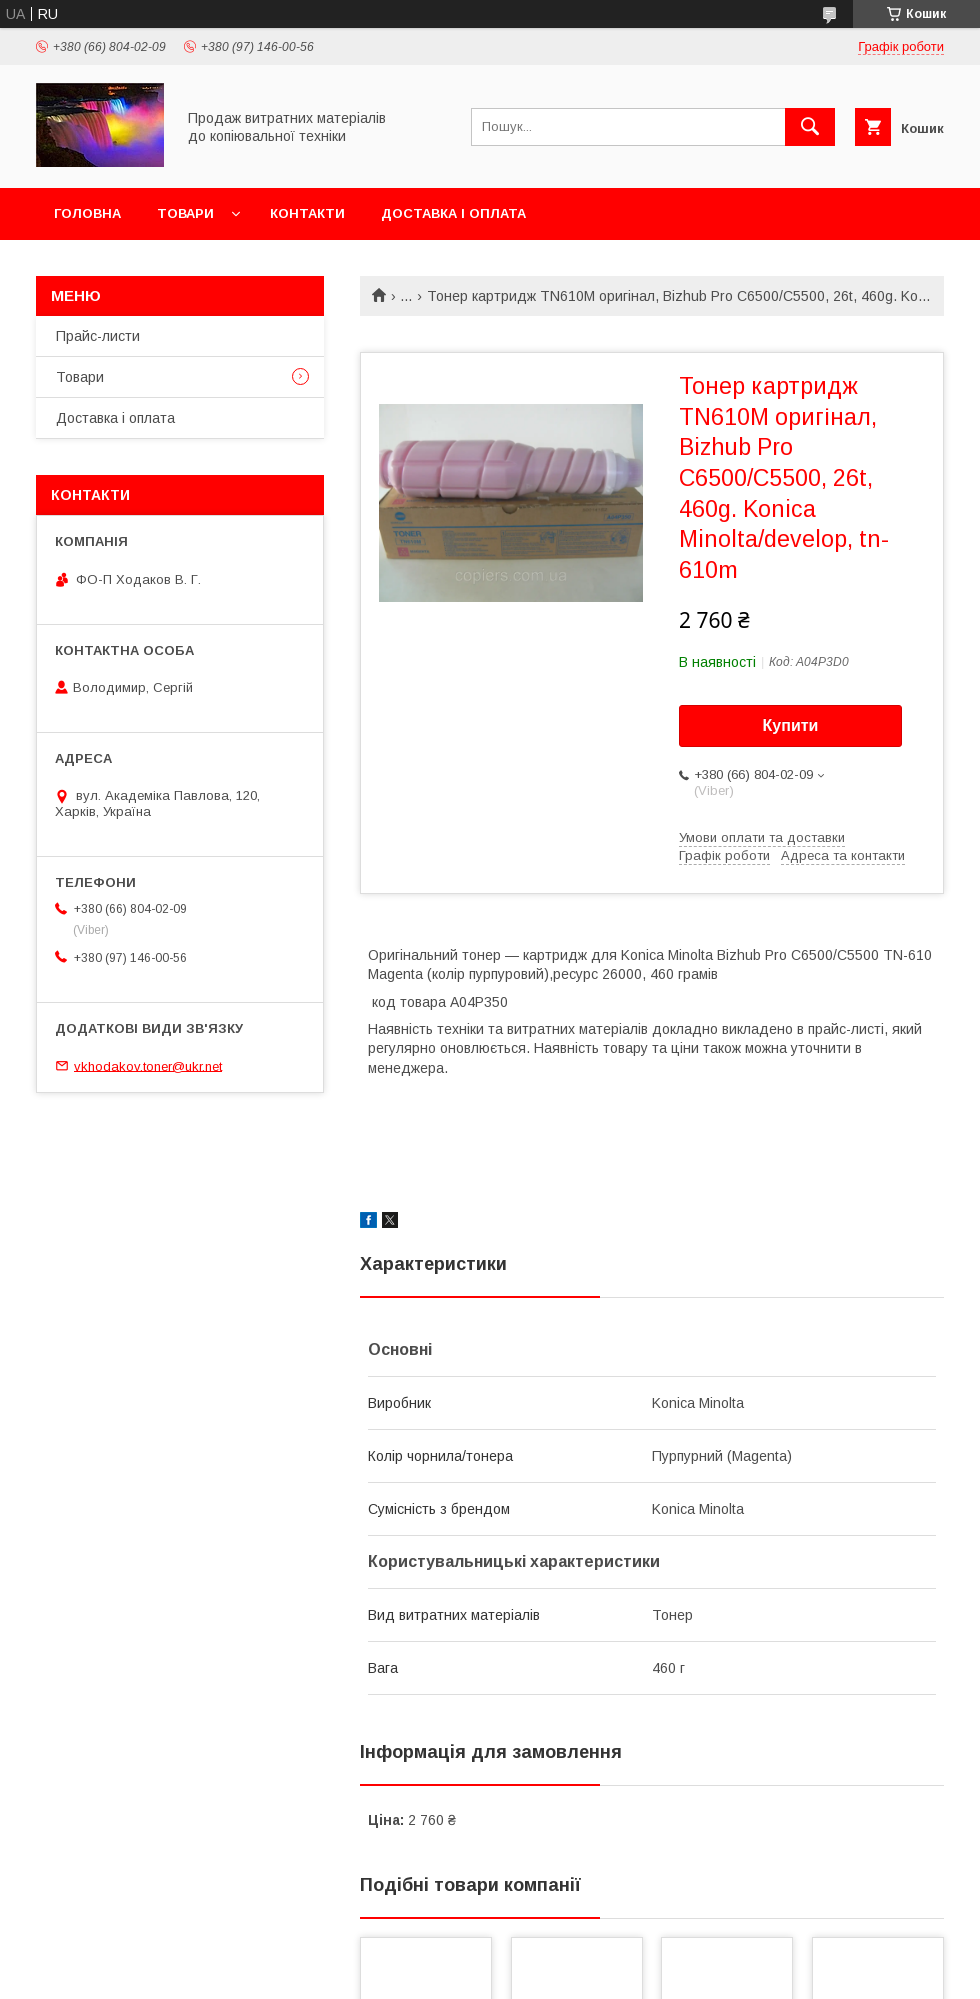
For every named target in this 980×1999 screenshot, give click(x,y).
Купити (791, 725)
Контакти (307, 213)
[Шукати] (810, 127)
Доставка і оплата (453, 213)
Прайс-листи (98, 336)
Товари (185, 213)
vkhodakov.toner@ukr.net (148, 1065)
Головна (87, 213)
